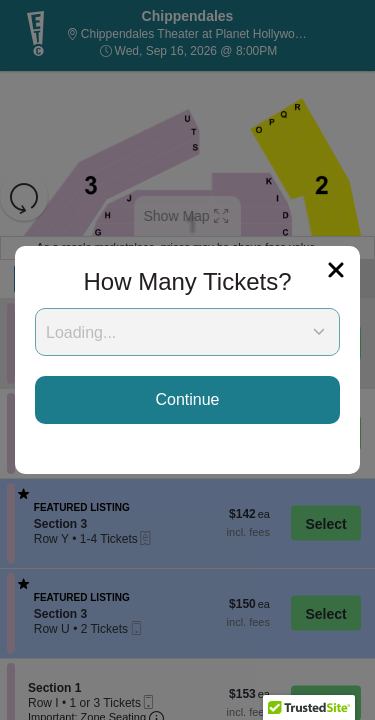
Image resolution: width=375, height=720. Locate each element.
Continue (187, 399)
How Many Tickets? (187, 281)
